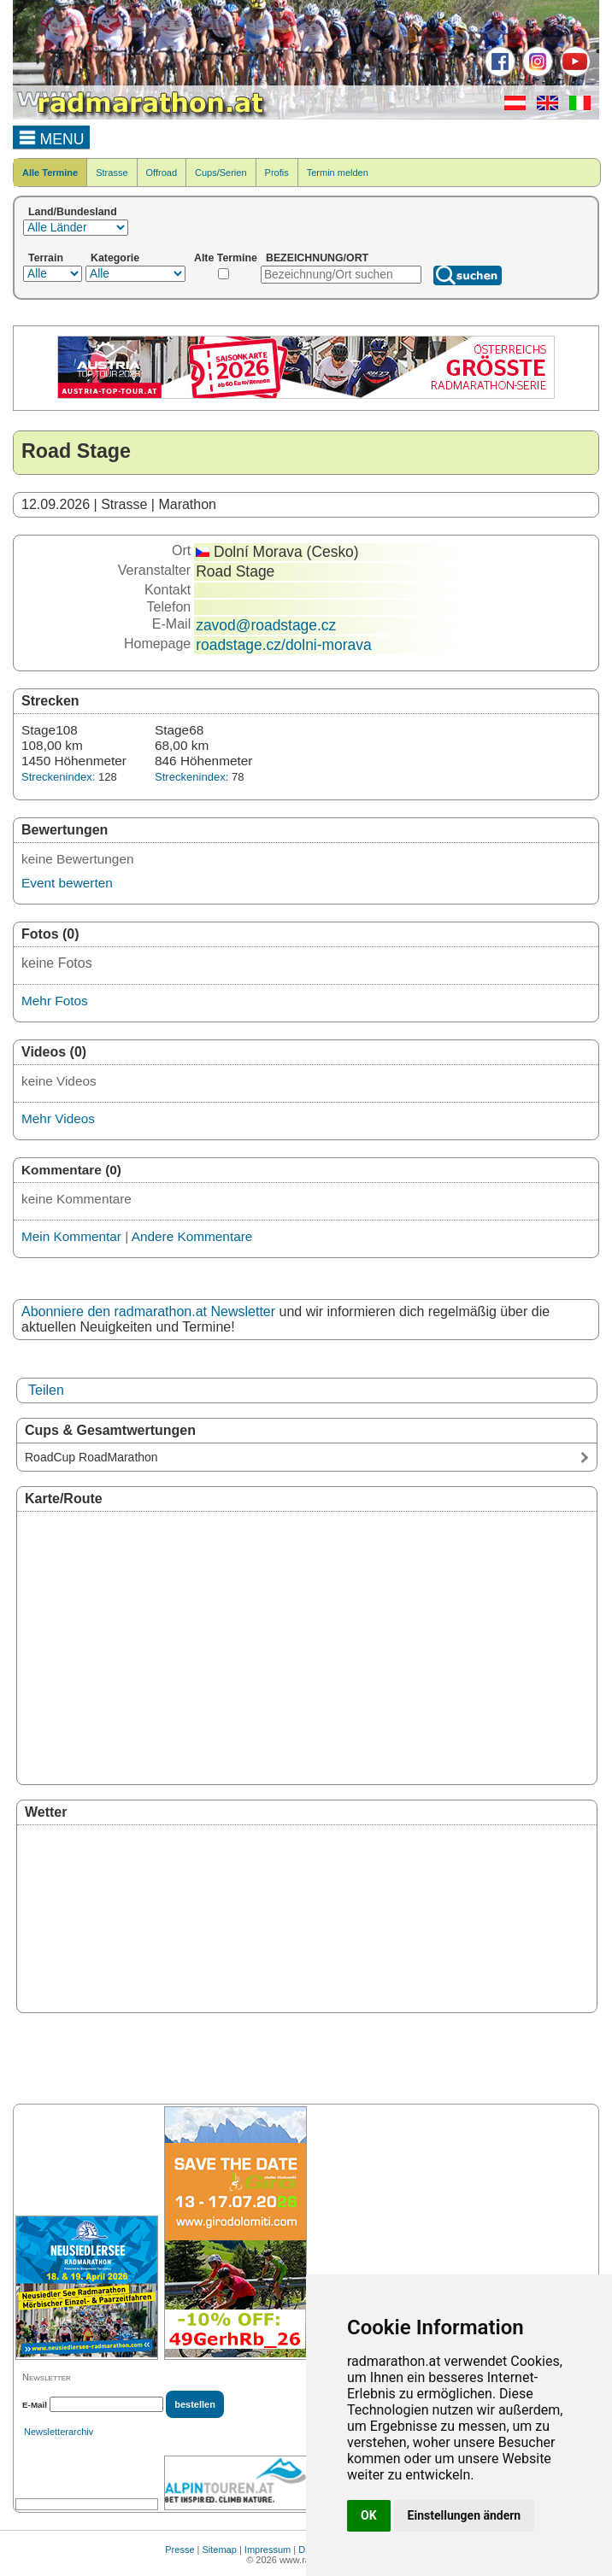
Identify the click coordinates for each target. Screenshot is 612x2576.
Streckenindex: (58, 776)
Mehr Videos (58, 1118)
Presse (179, 2549)
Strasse (111, 172)
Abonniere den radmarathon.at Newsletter (148, 1311)
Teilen (46, 1390)
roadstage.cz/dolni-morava (283, 644)
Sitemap (220, 2549)
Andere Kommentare (192, 1236)
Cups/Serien (221, 172)
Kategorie (115, 258)
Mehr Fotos (54, 1000)
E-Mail (34, 2404)
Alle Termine (50, 172)
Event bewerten (67, 882)
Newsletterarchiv (58, 2432)
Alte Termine (225, 258)
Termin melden (337, 172)
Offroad (162, 172)
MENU (52, 137)
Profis (277, 172)
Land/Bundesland (72, 212)
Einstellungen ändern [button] (464, 2515)
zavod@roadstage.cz (266, 625)
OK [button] (369, 2515)
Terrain (45, 258)
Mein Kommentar (71, 1236)
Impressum (267, 2549)
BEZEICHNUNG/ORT (317, 258)
